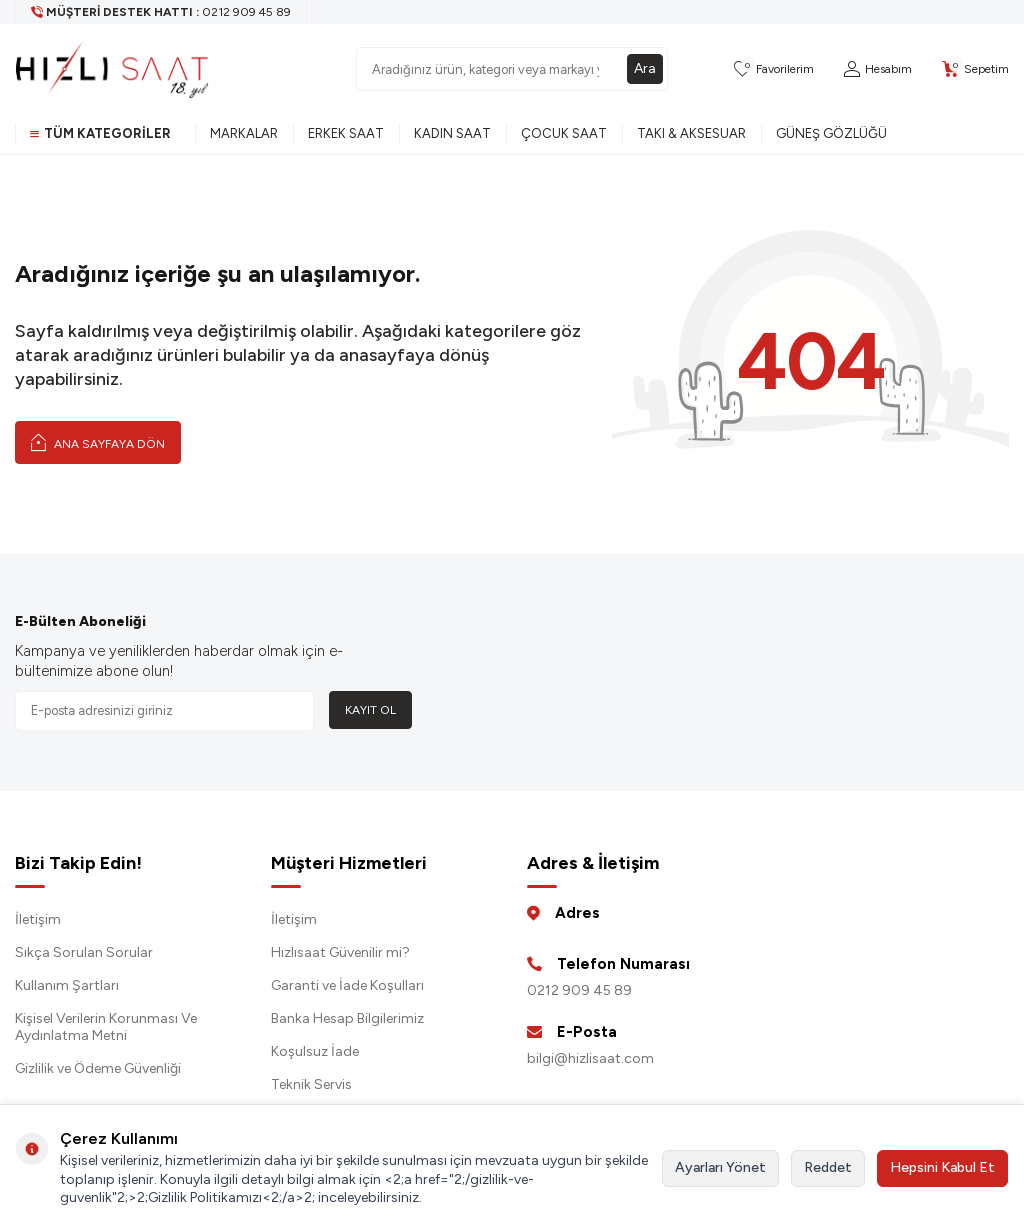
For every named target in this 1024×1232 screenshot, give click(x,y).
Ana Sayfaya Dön (98, 442)
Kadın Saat (452, 133)
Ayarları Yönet (720, 1167)
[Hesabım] (878, 69)
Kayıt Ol (370, 710)
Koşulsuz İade (315, 1051)
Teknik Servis (311, 1084)
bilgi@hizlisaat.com (590, 1058)
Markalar (244, 133)
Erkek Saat (346, 133)
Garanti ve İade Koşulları (347, 985)
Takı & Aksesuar (691, 133)
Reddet (828, 1167)
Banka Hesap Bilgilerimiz (347, 1018)
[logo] (112, 69)
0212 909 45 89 (579, 990)
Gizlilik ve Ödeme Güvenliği (98, 1068)
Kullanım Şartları (67, 985)
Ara (645, 68)
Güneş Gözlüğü (831, 133)
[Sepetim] (975, 69)
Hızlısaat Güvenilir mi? (340, 952)
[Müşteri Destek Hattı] (161, 12)
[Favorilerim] (774, 69)
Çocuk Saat (564, 133)
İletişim (38, 919)
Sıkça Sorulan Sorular (84, 952)
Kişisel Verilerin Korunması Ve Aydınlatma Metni (106, 1027)
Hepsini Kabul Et (942, 1167)
